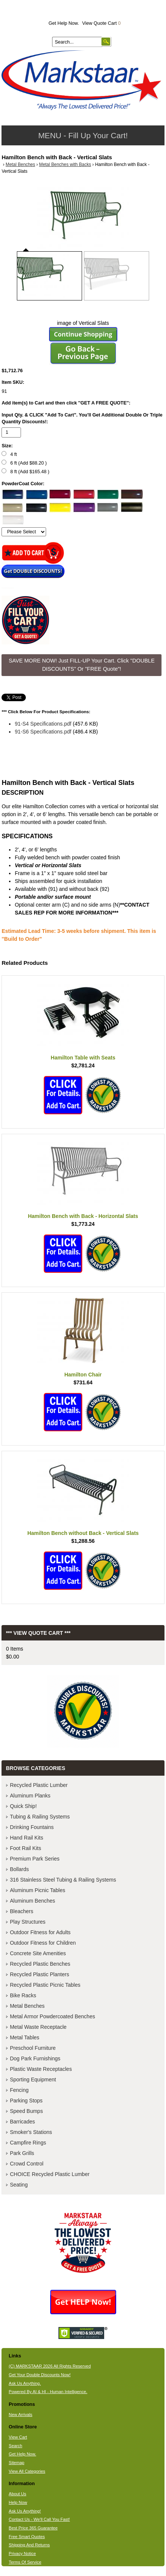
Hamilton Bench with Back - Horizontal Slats (83, 1216)
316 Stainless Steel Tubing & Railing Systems (63, 1880)
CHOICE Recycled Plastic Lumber (49, 2174)
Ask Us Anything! (25, 2511)
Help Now (18, 2502)
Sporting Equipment (33, 2079)
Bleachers (21, 1911)
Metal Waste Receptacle (38, 2027)
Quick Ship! (23, 1806)
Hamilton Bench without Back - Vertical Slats (83, 1533)
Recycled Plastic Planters (39, 1974)
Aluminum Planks (30, 1796)
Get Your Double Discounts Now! (39, 2374)
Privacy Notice (22, 2553)
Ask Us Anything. (25, 2383)
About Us (17, 2493)
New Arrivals (20, 2414)
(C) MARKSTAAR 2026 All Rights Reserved (50, 2366)
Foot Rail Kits (25, 1848)
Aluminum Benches (32, 1901)
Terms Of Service (25, 2562)
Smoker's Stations (31, 2132)
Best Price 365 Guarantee (33, 2528)
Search (15, 2445)
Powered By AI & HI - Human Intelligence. (48, 2391)
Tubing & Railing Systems (40, 1817)
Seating (18, 2185)
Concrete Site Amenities (38, 1953)
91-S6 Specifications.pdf (43, 732)
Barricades (22, 2122)
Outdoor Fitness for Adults (40, 1932)
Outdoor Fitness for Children (43, 1943)
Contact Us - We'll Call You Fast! (39, 2519)
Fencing (19, 2090)
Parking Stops (26, 2101)
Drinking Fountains (32, 1827)
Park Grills (22, 2153)
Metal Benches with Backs (65, 164)
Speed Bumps (26, 2111)
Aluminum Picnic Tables (37, 1890)
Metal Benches (20, 164)
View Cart (18, 2437)
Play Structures (27, 1922)
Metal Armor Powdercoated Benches (52, 2016)
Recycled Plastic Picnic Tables (45, 1985)
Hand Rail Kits (26, 1838)
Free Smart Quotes (27, 2536)
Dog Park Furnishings (35, 2058)
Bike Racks (23, 1995)
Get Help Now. (64, 23)
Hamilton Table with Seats (83, 1058)
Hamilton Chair (83, 1375)
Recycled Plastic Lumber (38, 1785)
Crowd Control (26, 2164)
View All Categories (27, 2471)
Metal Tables (24, 2037)
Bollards (19, 1869)
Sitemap (16, 2462)
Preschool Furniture (32, 2048)
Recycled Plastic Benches (40, 1964)
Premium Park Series (34, 1859)
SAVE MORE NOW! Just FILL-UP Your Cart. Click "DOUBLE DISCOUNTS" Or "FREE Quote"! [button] (81, 665)
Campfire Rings (28, 2143)
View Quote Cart (101, 23)
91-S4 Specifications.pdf (43, 724)
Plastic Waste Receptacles (41, 2069)
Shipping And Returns (29, 2545)
